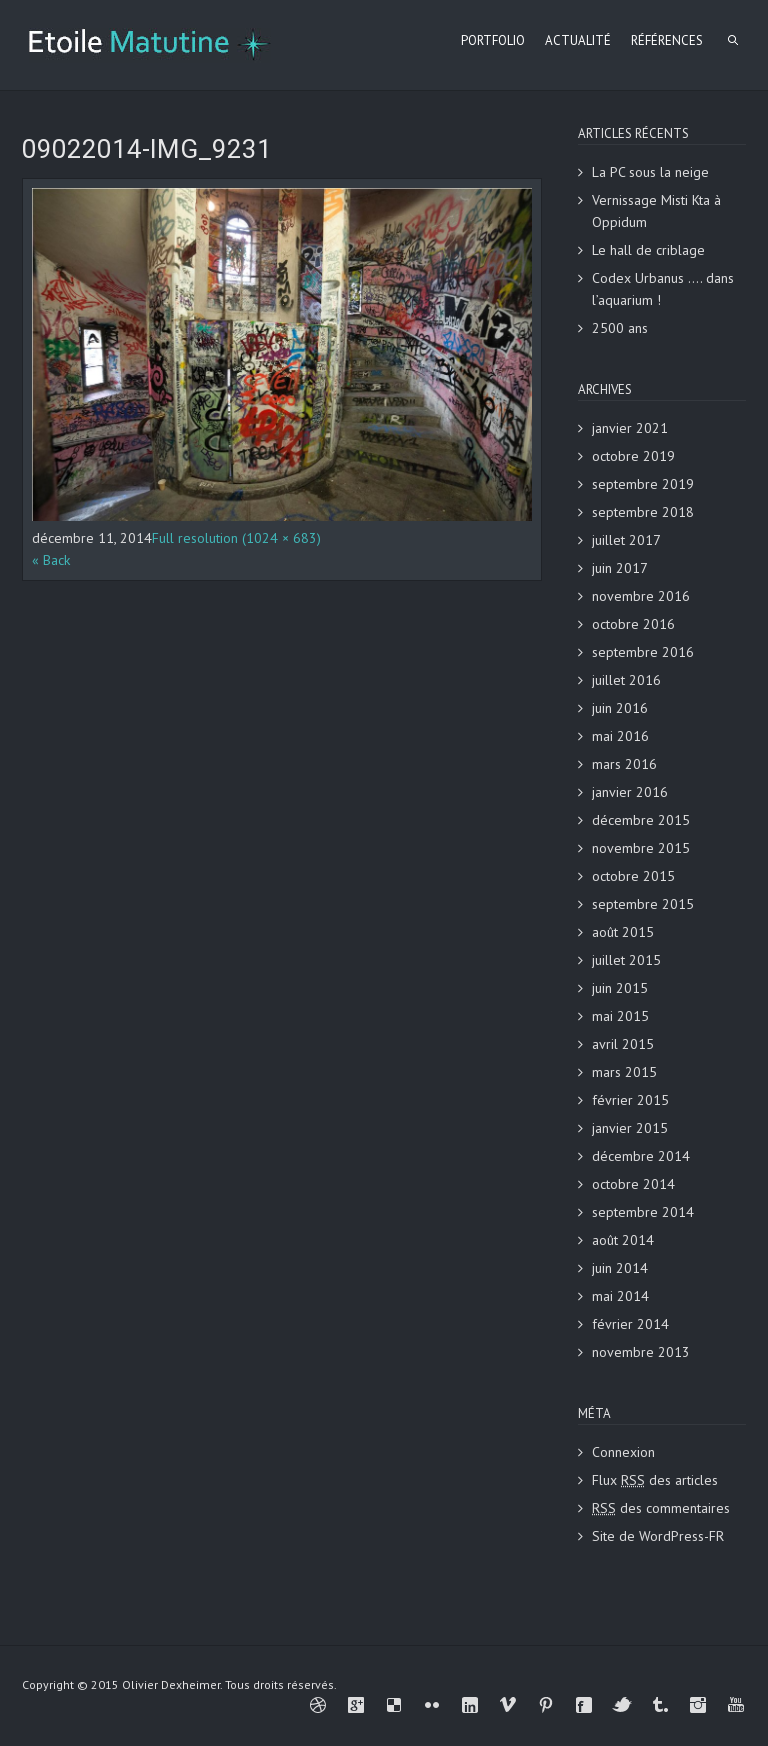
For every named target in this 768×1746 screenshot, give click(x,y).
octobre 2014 (633, 1184)
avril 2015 (623, 1044)
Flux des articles (655, 1480)
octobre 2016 (633, 624)
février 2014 (630, 1324)
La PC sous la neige (650, 172)
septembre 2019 (643, 484)
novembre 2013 (641, 1352)
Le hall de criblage (648, 250)
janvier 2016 (630, 792)
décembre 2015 (641, 820)
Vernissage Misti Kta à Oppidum (656, 211)
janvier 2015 (630, 1128)
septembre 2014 (643, 1212)
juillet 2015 (626, 960)
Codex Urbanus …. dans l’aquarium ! (663, 289)
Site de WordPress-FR (658, 1536)
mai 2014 (620, 1296)
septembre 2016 (643, 652)
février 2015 (630, 1100)
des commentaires (661, 1508)
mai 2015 (620, 1016)
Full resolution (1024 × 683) (236, 538)
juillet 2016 (626, 680)
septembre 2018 (643, 512)
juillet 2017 (626, 540)
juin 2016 (620, 708)
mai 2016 (620, 736)
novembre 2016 (641, 596)
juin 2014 (620, 1268)
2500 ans (620, 328)
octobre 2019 (633, 456)
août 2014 (623, 1240)
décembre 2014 (641, 1156)
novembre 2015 (641, 848)
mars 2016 (624, 764)
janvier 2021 (630, 428)
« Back (51, 560)
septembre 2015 (643, 904)
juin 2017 (620, 568)
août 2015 (623, 932)
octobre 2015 (633, 876)
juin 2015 (620, 988)
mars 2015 (624, 1072)
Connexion (623, 1452)
